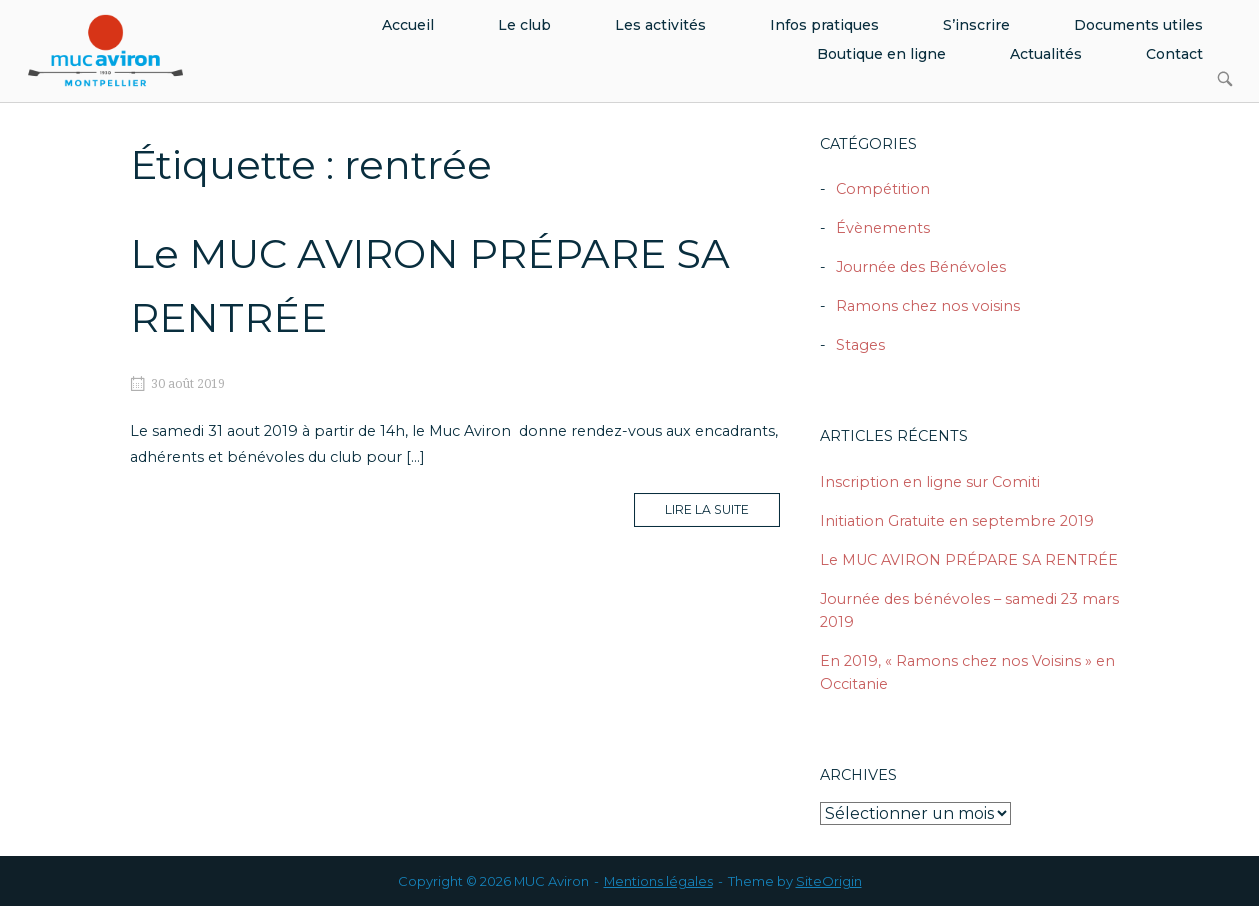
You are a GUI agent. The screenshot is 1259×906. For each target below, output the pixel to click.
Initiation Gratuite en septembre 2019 (957, 521)
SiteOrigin (829, 881)
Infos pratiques (824, 25)
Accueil (408, 25)
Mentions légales (658, 881)
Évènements (883, 228)
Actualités (1046, 54)
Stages (860, 345)
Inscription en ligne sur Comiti (930, 482)
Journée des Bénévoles (921, 267)
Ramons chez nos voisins (928, 306)
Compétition (883, 189)
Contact (1174, 54)
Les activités (660, 25)
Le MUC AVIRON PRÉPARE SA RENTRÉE (969, 560)
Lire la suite (722, 514)
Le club (524, 25)
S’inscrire (976, 25)
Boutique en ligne (881, 54)
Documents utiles (1138, 25)
